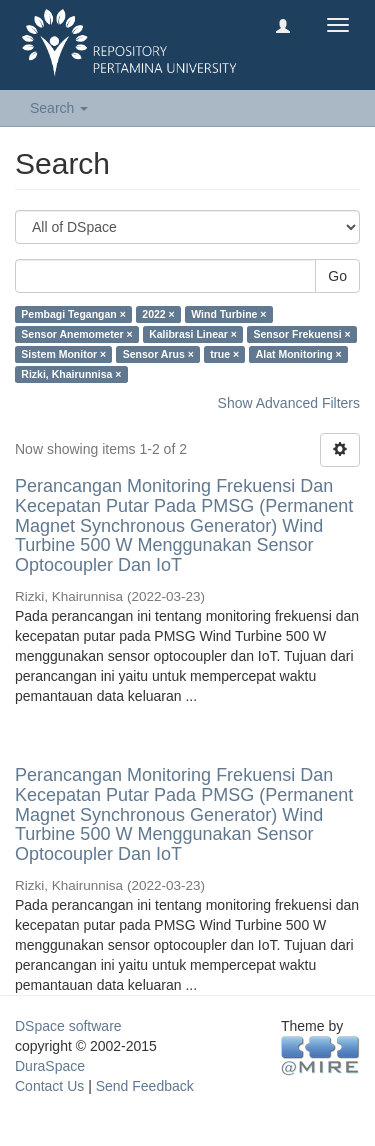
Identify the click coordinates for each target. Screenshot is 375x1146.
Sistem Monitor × (63, 354)
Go (337, 276)
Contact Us (49, 1086)
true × (224, 354)
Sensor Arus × (158, 354)
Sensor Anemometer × (76, 334)
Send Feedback (145, 1086)
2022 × (158, 314)
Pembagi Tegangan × (73, 314)
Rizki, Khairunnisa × (71, 374)
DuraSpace (50, 1066)
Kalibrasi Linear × (193, 334)
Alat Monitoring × (299, 354)
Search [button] (59, 108)
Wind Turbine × (228, 314)
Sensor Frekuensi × (301, 334)
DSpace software (68, 1026)
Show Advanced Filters (289, 403)
